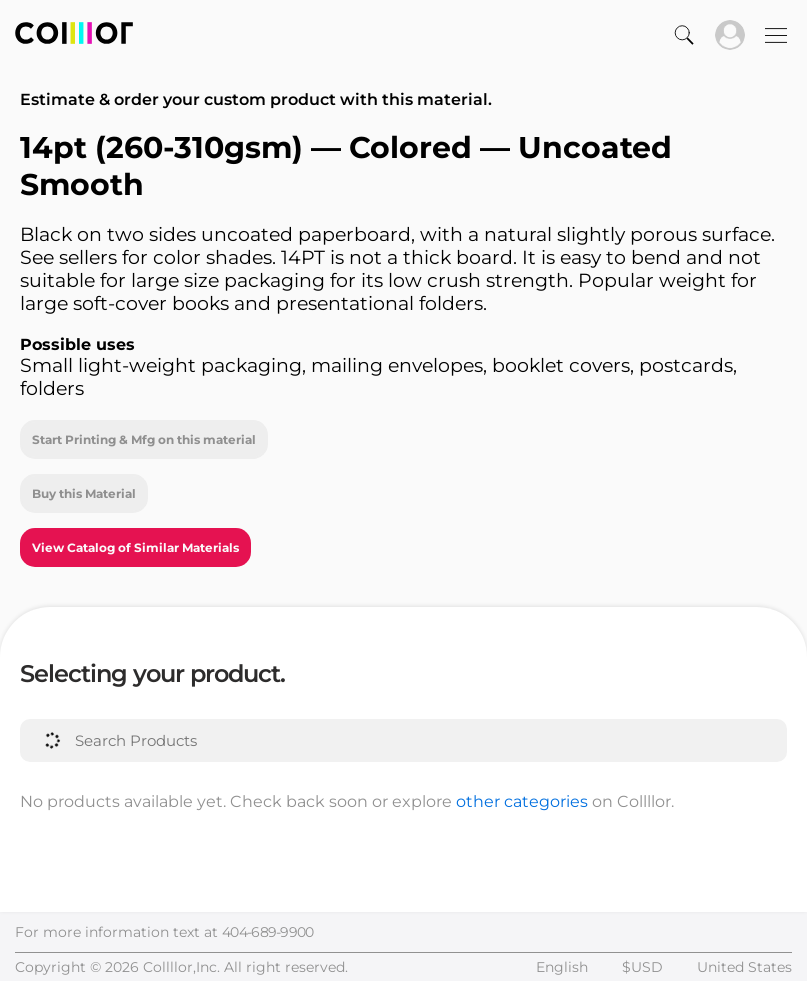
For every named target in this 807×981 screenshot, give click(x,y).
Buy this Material (84, 493)
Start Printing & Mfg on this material (144, 439)
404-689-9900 (268, 932)
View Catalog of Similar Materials (135, 547)
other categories (522, 801)
